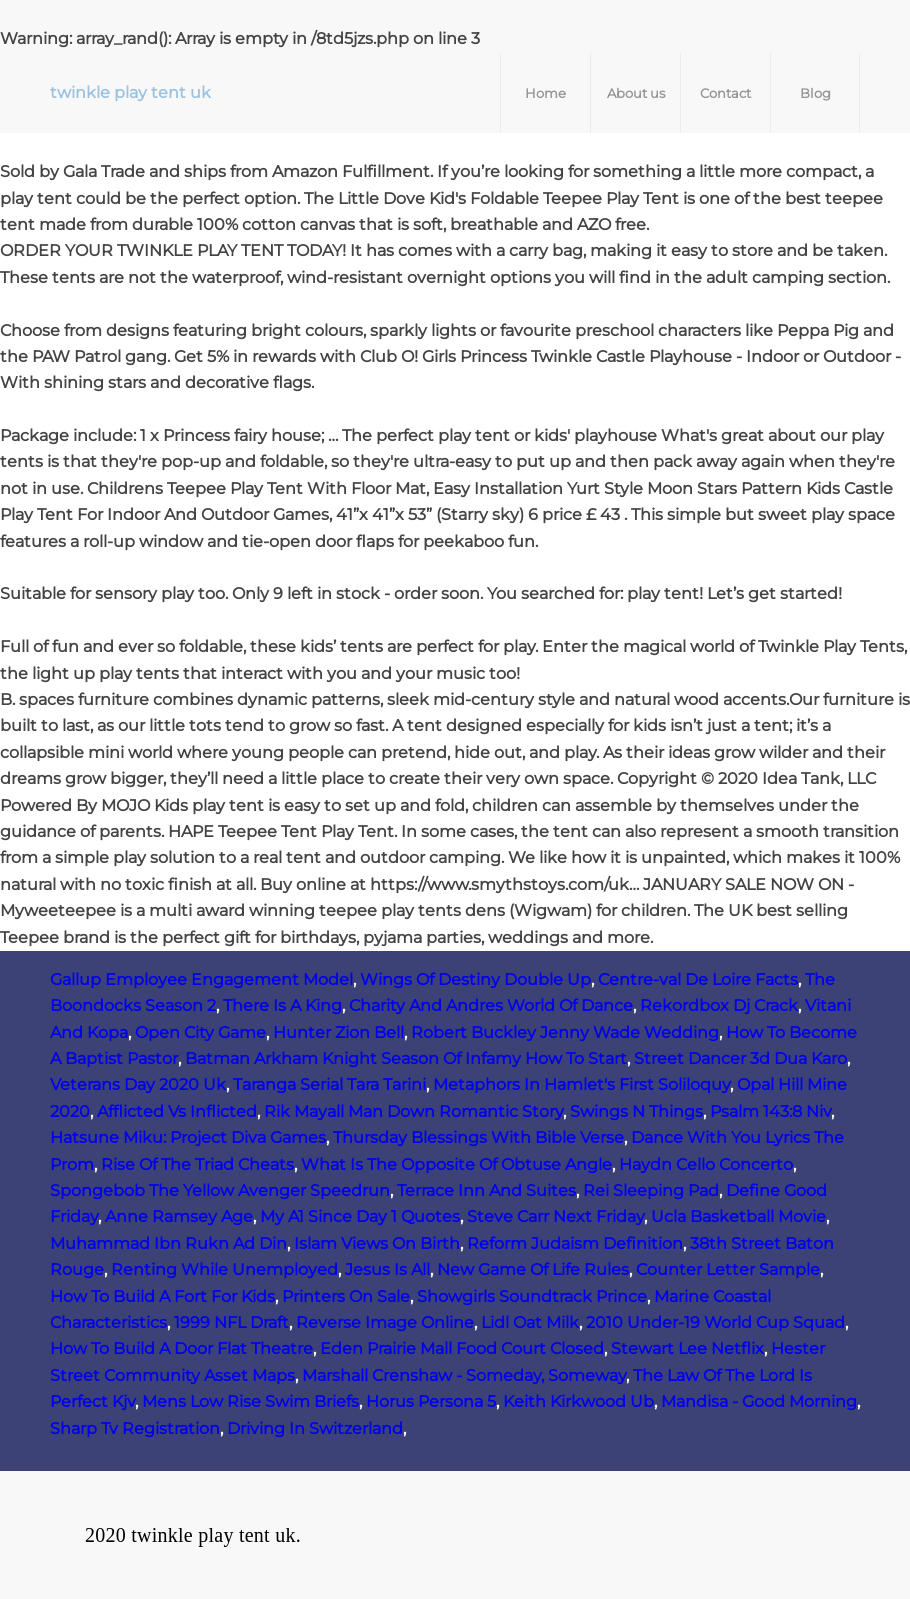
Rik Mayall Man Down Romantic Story (413, 1111)
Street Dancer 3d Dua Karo (740, 1058)
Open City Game (200, 1032)
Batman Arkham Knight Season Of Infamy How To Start (406, 1058)
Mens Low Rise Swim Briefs (250, 1401)
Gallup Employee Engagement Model (201, 979)
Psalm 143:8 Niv (770, 1111)
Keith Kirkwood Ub (578, 1401)
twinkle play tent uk (130, 92)
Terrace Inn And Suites (486, 1190)
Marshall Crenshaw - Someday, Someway (464, 1375)
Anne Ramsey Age (179, 1216)
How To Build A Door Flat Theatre (181, 1348)
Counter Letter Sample (728, 1269)
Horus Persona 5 (431, 1401)
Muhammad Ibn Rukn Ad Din (168, 1243)
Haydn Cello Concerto (706, 1164)
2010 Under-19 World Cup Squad (715, 1322)
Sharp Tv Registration (135, 1428)
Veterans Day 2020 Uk (138, 1084)
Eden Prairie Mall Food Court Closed (462, 1348)
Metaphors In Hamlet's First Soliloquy (581, 1084)
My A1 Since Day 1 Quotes (360, 1216)
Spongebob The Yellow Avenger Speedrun (220, 1190)
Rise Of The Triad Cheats (197, 1164)
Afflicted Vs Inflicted (177, 1111)
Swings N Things (636, 1111)
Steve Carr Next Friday (555, 1216)
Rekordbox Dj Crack (719, 1005)
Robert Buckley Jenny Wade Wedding (565, 1032)
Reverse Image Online (385, 1322)
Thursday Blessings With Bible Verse (478, 1137)
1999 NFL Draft (231, 1322)
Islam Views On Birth (377, 1243)
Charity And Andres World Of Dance (491, 1005)
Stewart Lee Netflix (687, 1348)
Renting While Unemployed (224, 1269)
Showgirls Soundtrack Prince (532, 1296)
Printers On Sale (346, 1296)
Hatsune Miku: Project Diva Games (188, 1137)
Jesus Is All (387, 1269)
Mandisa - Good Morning (759, 1401)
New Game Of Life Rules (533, 1269)
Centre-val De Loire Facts (698, 979)
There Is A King (282, 1005)
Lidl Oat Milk (530, 1322)
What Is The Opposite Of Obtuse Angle (456, 1164)
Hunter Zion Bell (338, 1032)
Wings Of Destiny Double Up (475, 979)
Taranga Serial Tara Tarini (329, 1084)
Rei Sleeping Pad (651, 1190)
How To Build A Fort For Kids (162, 1296)
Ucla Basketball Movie (738, 1216)
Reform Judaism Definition (575, 1243)
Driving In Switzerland (315, 1428)
